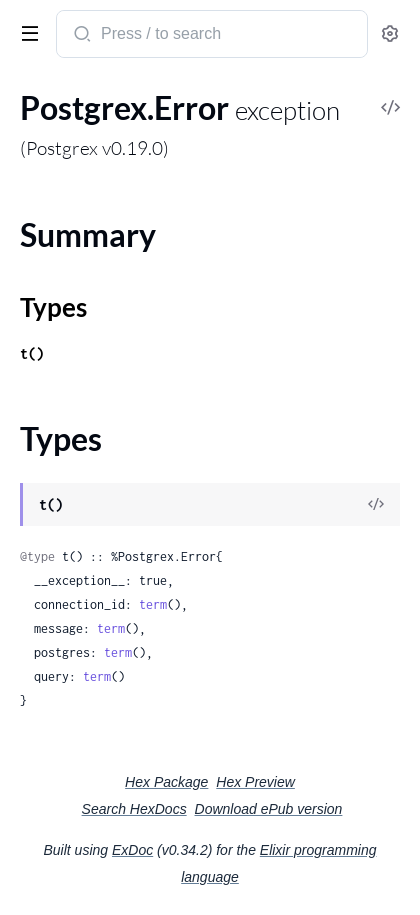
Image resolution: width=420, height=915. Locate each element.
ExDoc (132, 850)
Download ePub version (269, 809)
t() (32, 353)
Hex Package (166, 782)
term (153, 604)
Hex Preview (255, 782)
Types (53, 307)
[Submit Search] (80, 36)
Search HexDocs (134, 809)
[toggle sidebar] (26, 32)
